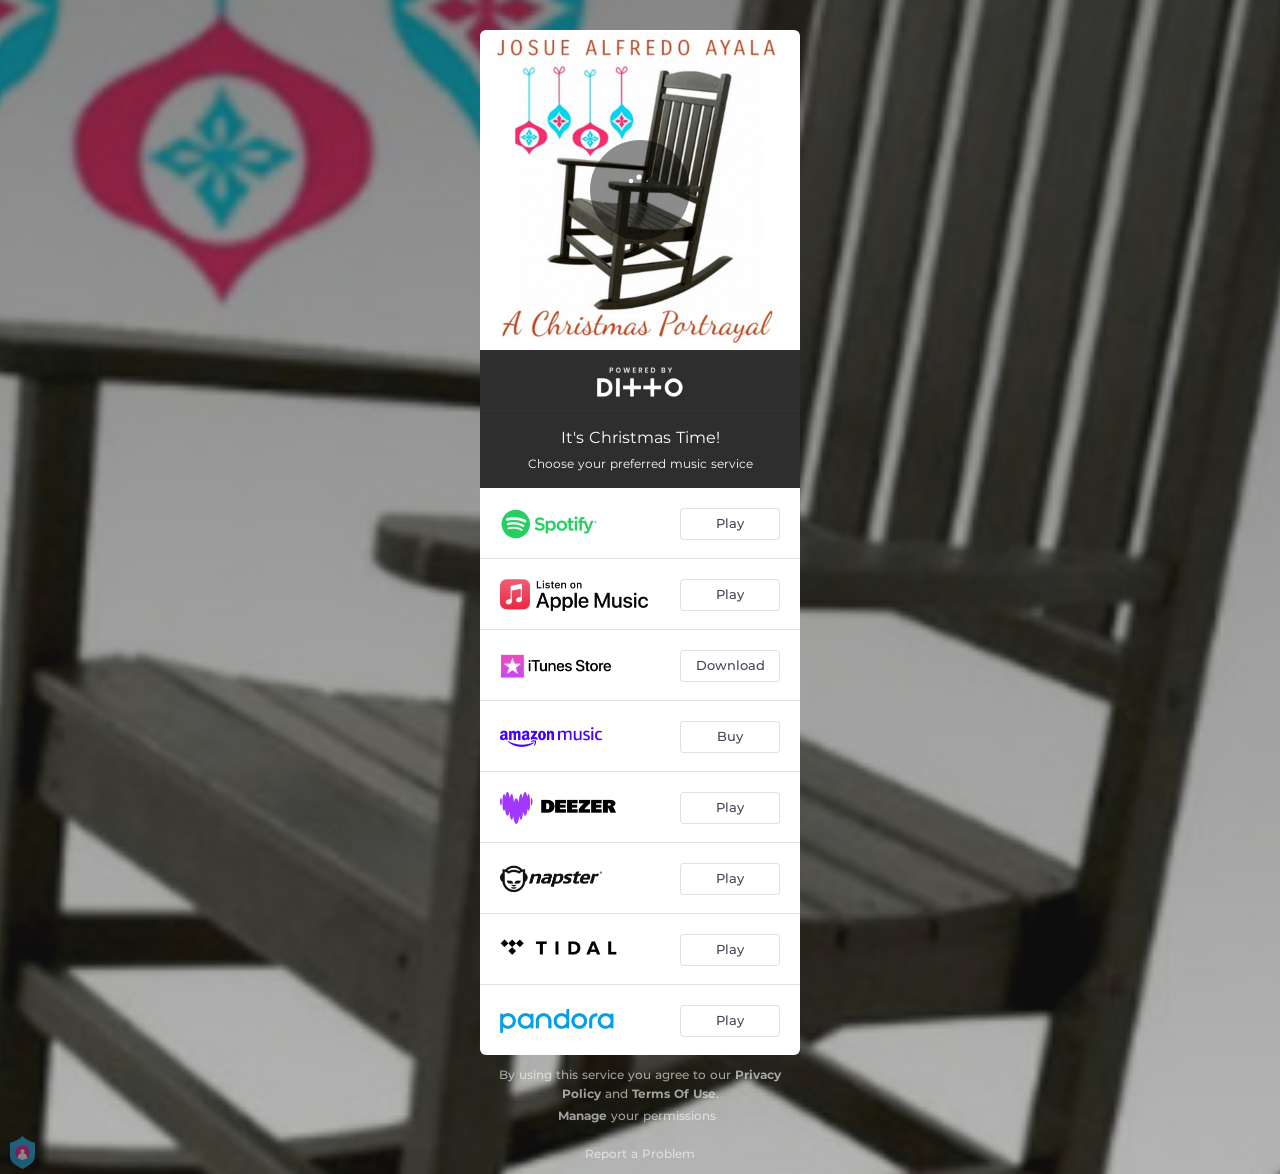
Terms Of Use (674, 1093)
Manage (582, 1115)
